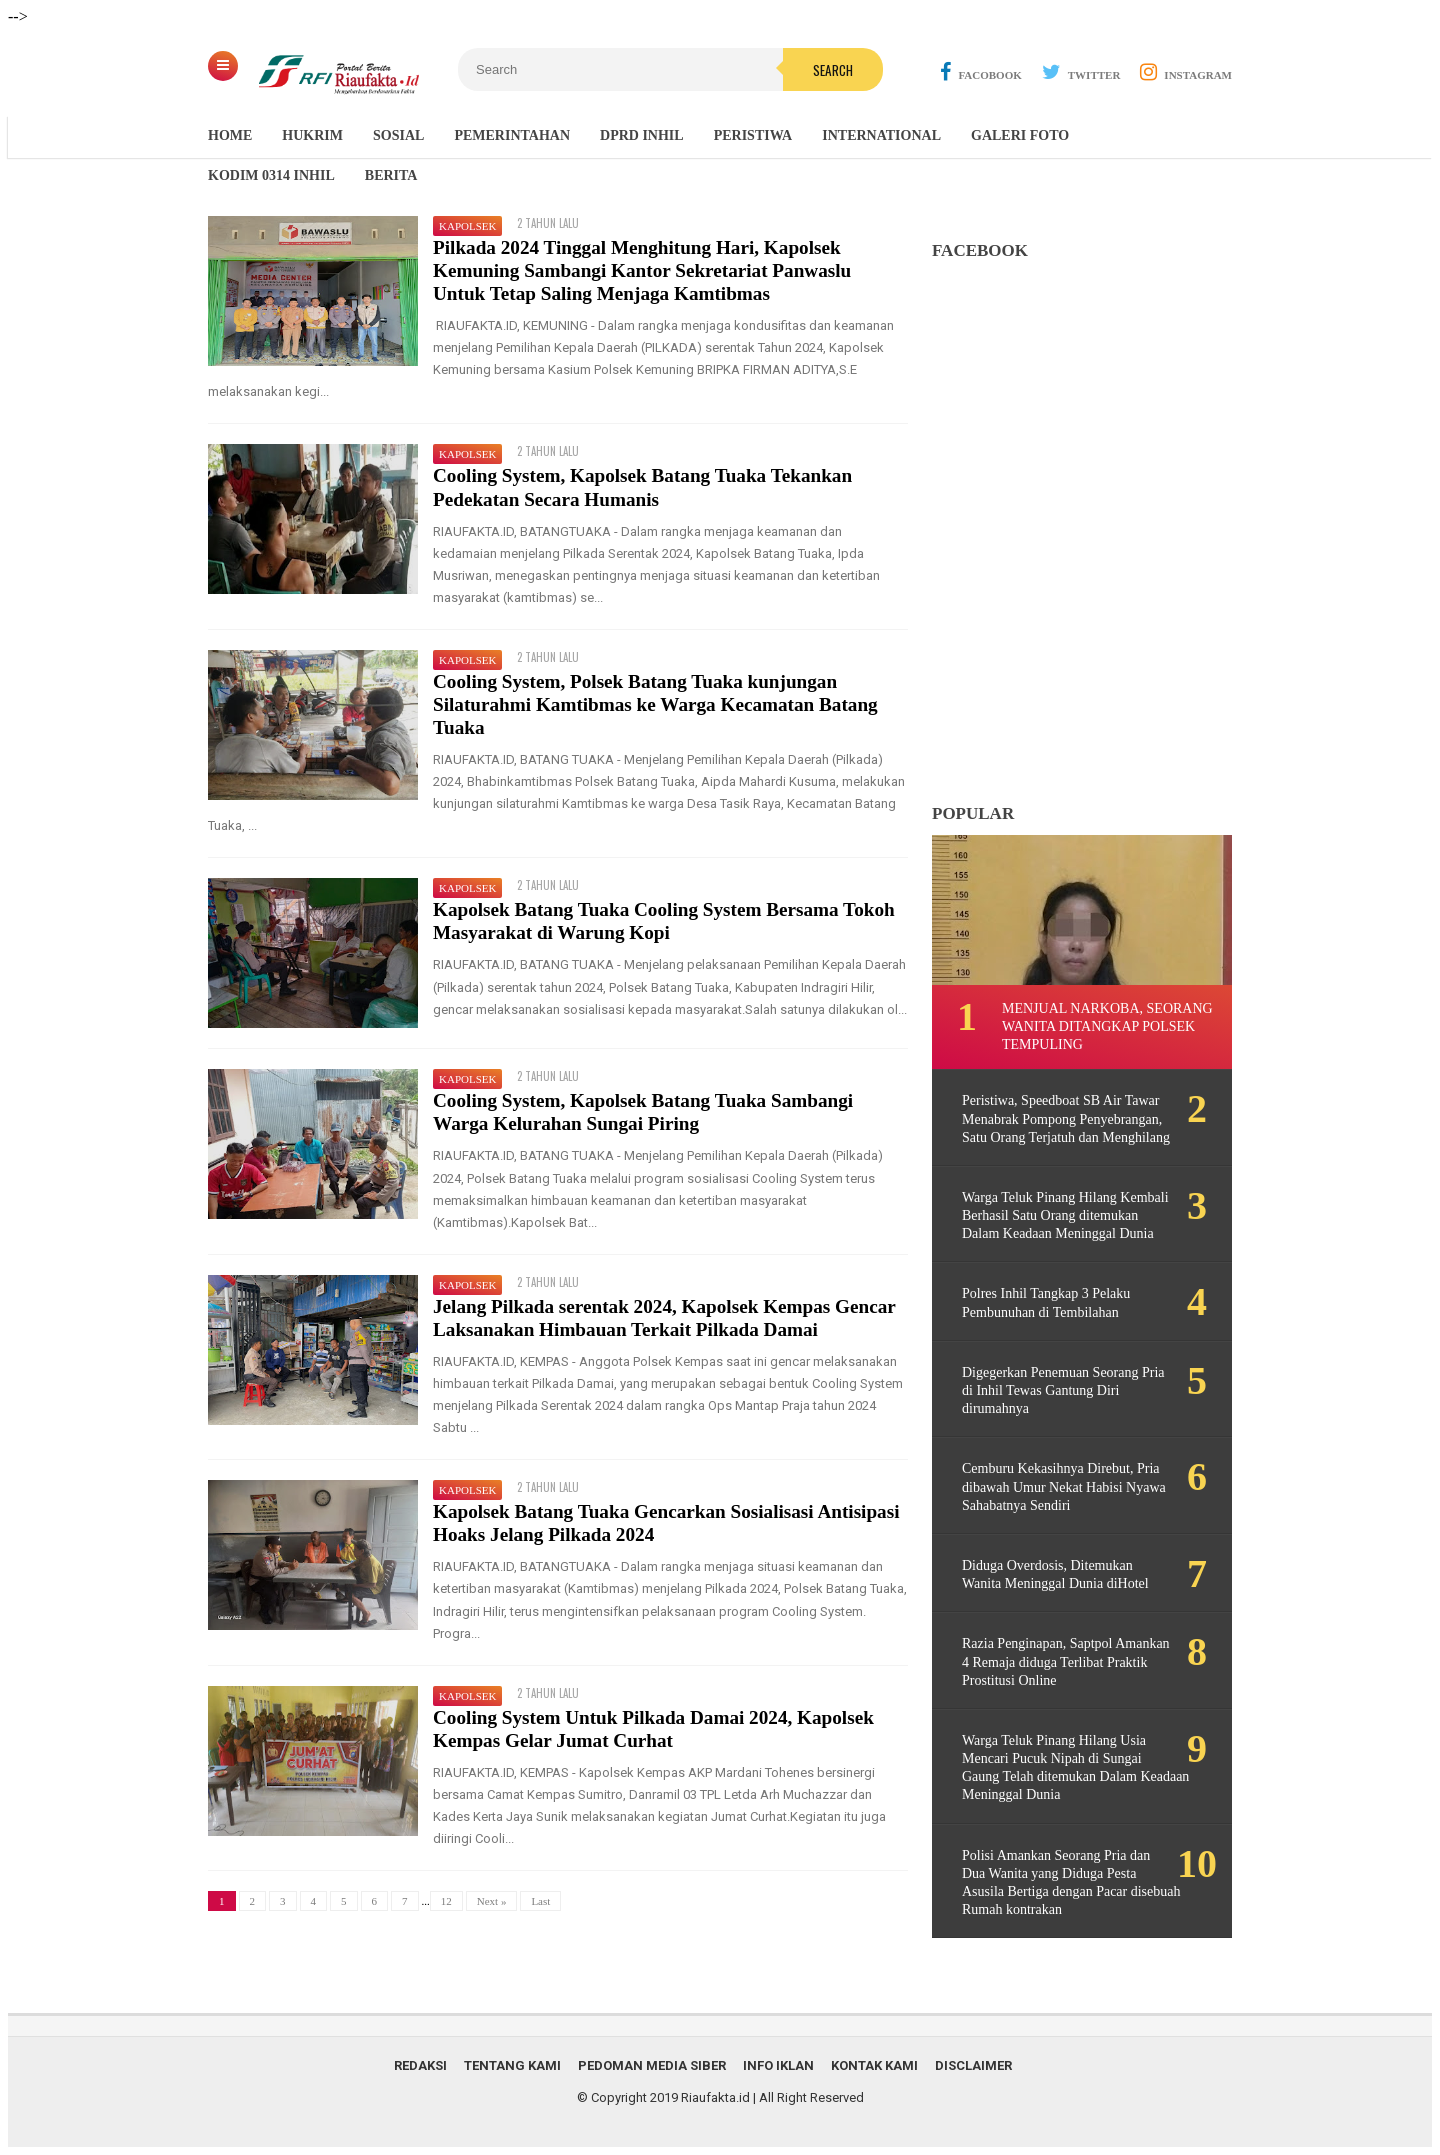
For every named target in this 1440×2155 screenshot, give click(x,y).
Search (833, 70)
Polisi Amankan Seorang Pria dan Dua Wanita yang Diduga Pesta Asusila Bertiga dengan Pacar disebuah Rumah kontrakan (1071, 1883)
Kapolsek (467, 226)
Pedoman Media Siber (652, 2065)
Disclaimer (973, 2065)
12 (446, 1901)
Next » (492, 1901)
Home (230, 135)
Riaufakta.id (715, 2097)
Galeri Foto (1020, 135)
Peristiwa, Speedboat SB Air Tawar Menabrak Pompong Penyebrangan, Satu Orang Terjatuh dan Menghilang (1066, 1118)
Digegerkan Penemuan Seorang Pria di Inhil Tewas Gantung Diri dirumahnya (1063, 1390)
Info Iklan (778, 2065)
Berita (391, 175)
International (881, 135)
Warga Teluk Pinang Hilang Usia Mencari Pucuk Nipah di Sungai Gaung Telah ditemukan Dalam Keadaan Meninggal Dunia (1075, 1768)
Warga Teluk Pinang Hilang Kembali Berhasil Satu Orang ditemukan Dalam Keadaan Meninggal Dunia (1065, 1215)
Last (540, 1901)
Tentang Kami (512, 2065)
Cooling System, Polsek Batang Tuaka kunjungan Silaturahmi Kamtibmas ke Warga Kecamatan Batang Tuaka (655, 704)
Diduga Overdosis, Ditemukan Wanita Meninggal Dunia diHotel (1055, 1574)
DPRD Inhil (642, 135)
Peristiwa (753, 135)
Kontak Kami (874, 2065)
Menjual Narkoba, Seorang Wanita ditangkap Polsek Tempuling (1107, 1026)
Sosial (398, 135)
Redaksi (420, 2065)
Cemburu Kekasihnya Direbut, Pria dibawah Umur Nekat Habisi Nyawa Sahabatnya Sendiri (1064, 1486)
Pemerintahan (512, 135)
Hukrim (312, 135)
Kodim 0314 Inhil (271, 175)
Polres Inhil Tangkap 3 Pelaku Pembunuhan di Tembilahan (1046, 1302)
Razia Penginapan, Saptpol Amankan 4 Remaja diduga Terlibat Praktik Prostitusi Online (1066, 1661)
